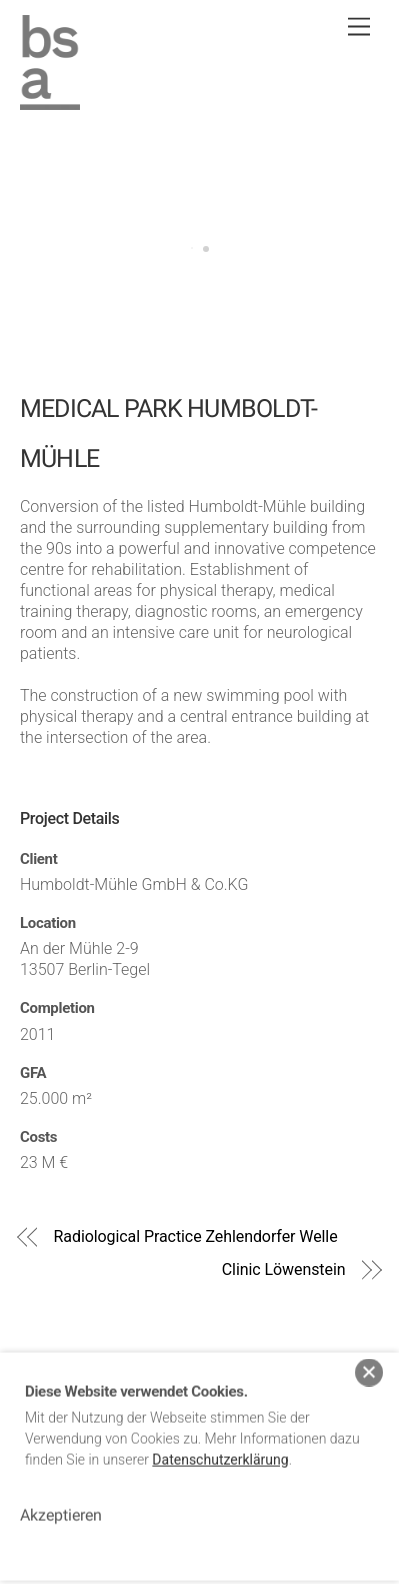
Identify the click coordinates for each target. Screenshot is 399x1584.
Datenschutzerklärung (220, 1449)
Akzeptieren (61, 1504)
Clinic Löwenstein (284, 1269)
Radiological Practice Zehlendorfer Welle (196, 1236)
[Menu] (359, 27)
